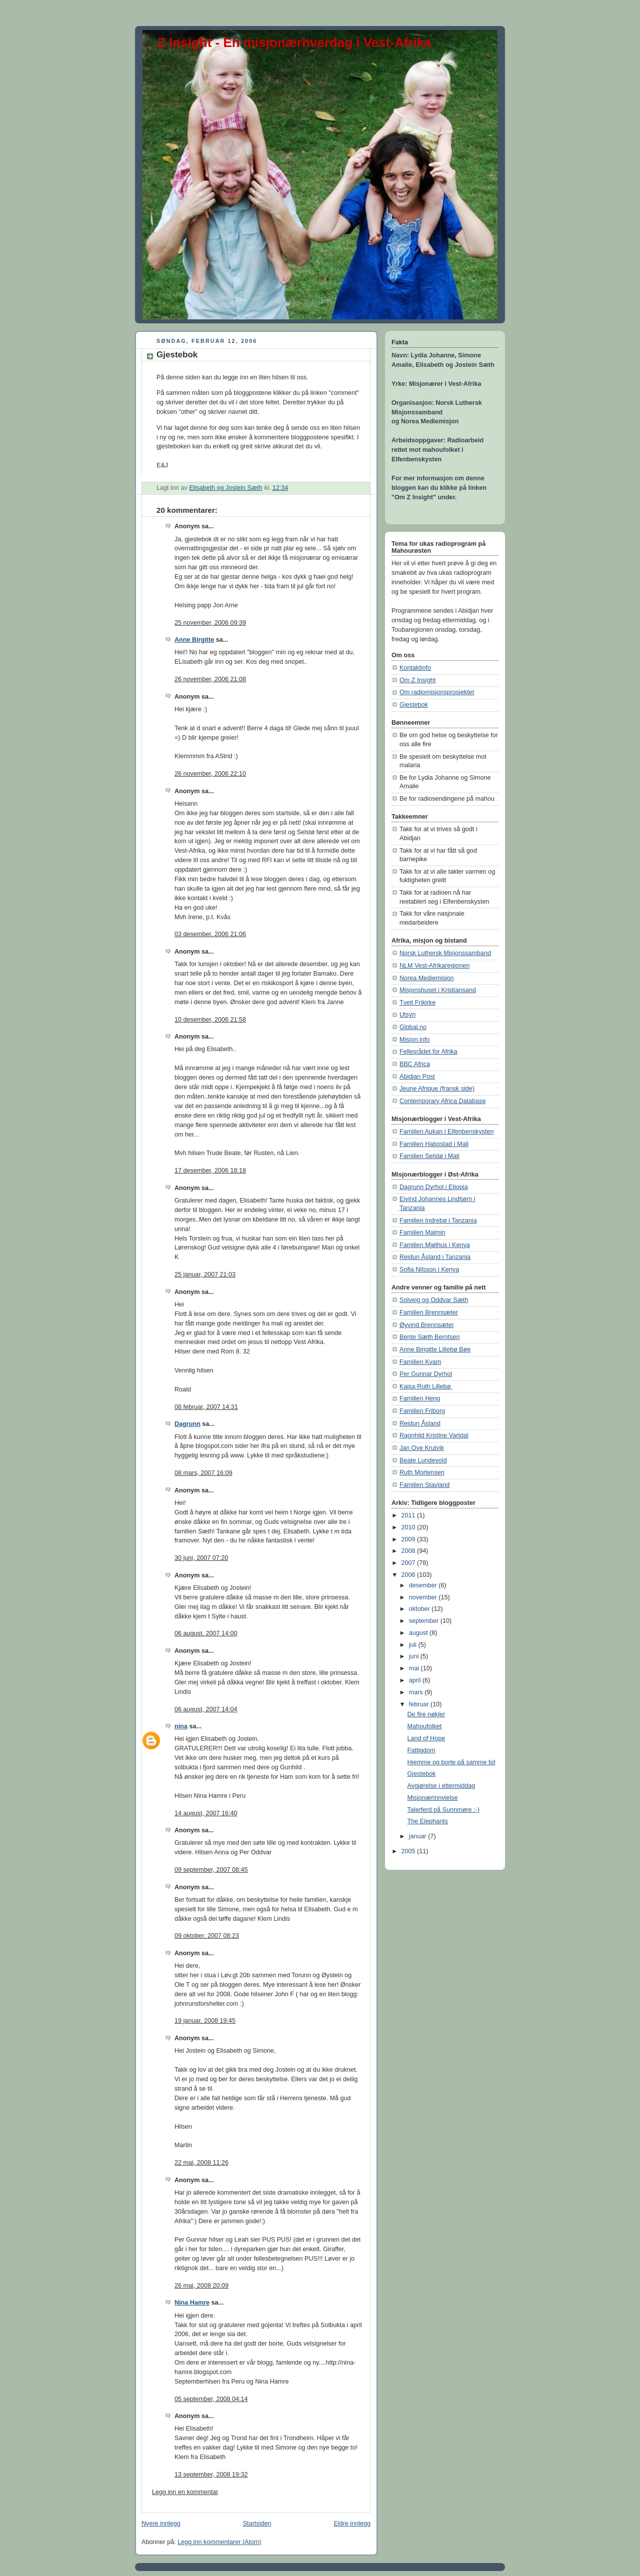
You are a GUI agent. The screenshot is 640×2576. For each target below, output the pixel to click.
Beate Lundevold (423, 1460)
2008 (410, 1550)
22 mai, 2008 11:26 (201, 2162)
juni (414, 1656)
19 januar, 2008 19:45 (205, 2020)
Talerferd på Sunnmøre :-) (444, 1809)
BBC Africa (415, 1064)
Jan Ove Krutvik (422, 1447)
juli (413, 1644)
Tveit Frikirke (418, 1002)
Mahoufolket (425, 1726)
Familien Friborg (422, 1410)
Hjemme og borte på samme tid (452, 1762)
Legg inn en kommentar (185, 2492)
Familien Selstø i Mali (430, 1156)
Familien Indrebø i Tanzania (438, 1220)
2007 (410, 1562)
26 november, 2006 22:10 (210, 773)
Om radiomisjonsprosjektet (437, 692)
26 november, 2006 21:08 (210, 679)
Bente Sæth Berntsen (430, 1336)
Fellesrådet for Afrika (429, 1051)
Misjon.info (415, 1039)
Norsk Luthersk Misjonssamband (445, 953)
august (419, 1632)
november (424, 1597)
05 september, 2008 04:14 (211, 2399)
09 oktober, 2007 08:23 (206, 1935)
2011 (410, 1515)
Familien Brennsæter (429, 1312)
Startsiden (257, 2523)
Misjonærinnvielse (433, 1797)
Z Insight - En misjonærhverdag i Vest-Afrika (295, 42)
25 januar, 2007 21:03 (205, 1274)
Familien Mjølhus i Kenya (435, 1245)
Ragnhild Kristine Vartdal (434, 1435)
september (424, 1620)
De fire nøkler (427, 1714)
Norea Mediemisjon (427, 978)
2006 (410, 1574)
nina (181, 1726)
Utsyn (408, 1014)
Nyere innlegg (161, 2523)
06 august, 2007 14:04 (206, 1709)
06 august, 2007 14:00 (206, 1633)
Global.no (413, 1027)
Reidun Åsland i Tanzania (435, 1257)
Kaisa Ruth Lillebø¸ (426, 1386)
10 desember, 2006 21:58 (210, 1019)
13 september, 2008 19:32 (211, 2474)
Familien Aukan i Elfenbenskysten (447, 1131)
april (415, 1680)
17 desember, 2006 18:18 (210, 1170)
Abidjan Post (417, 1076)
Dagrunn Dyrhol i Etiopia (434, 1187)
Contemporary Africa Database (443, 1101)
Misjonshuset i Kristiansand (438, 990)
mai (415, 1668)
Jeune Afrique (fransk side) (437, 1088)
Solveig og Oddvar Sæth (434, 1299)
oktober (420, 1608)
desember (424, 1585)
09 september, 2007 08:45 (211, 1869)
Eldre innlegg (352, 2523)
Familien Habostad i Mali (434, 1144)
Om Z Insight (418, 680)
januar (418, 1836)
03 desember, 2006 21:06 (210, 934)
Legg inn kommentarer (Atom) (220, 2542)
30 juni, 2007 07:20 (201, 1557)
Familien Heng (420, 1398)
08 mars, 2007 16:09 (203, 1472)
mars (417, 1692)
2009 (410, 1539)
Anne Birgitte (194, 639)
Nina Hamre (192, 2302)
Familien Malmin (423, 1232)
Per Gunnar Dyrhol (426, 1373)
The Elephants (428, 1821)
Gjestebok (414, 704)
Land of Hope (427, 1738)
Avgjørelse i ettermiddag (442, 1785)
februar (419, 1704)
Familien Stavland (425, 1484)
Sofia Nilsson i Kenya (429, 1269)
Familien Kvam (420, 1361)
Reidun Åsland (420, 1423)
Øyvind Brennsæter (427, 1324)
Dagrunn (187, 1423)
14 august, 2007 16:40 (206, 1813)
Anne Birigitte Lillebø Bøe (435, 1349)
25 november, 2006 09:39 (210, 622)
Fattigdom (422, 1750)
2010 (410, 1527)
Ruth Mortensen (422, 1472)
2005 (410, 1851)
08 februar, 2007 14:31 (206, 1406)
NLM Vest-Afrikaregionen (435, 965)
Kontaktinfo (415, 667)
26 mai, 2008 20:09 (201, 2285)
